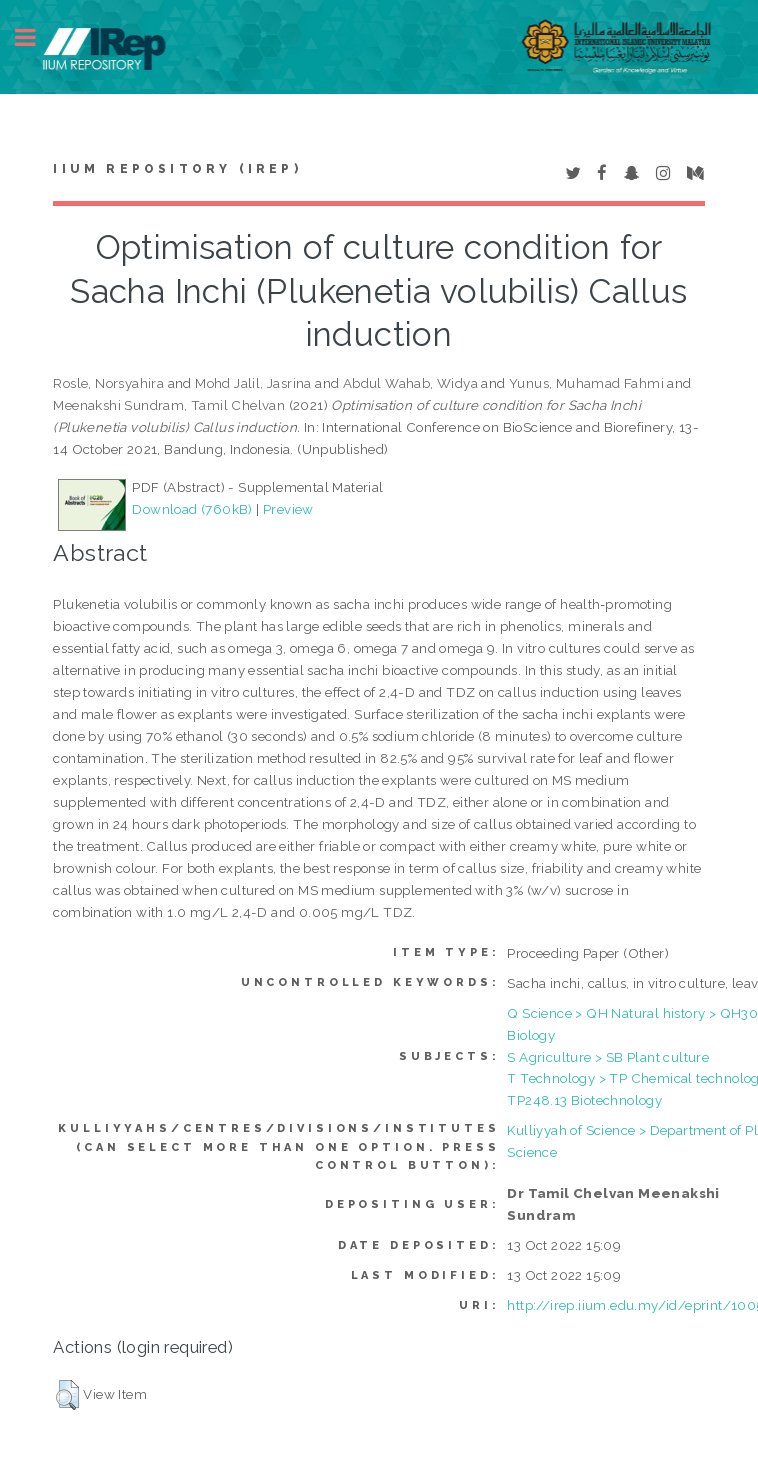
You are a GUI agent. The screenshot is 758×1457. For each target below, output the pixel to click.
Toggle (36, 37)
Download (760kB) (192, 509)
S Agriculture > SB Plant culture (608, 1057)
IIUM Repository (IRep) (177, 169)
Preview (288, 509)
